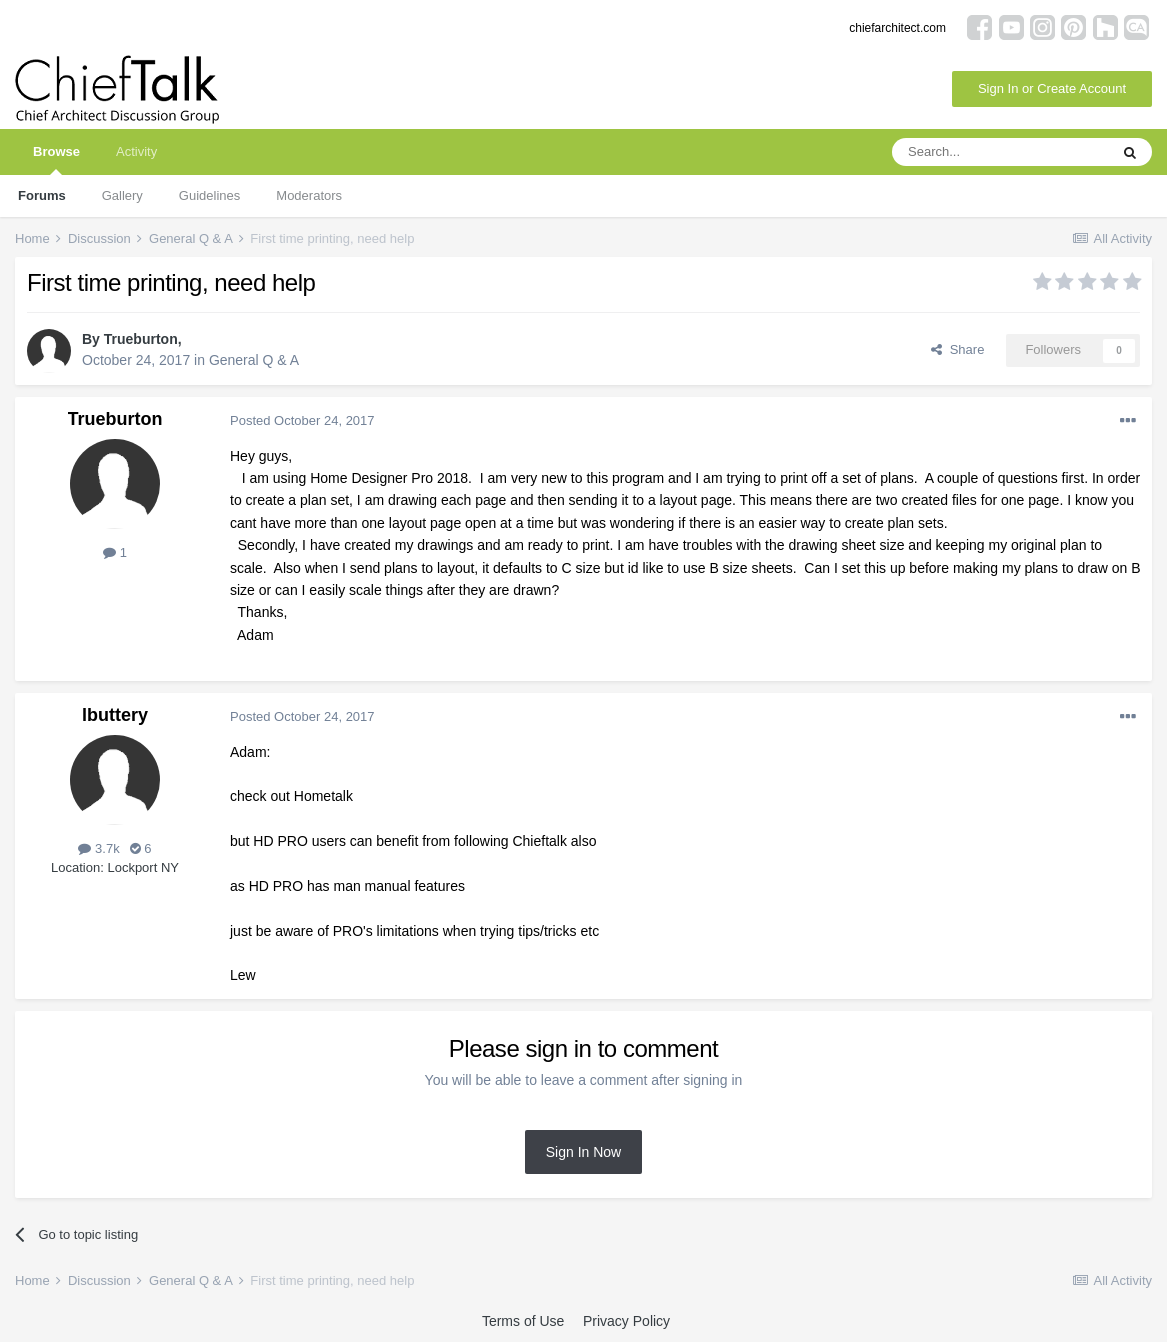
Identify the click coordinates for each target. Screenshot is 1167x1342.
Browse (56, 159)
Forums (42, 195)
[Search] (1000, 152)
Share (957, 349)
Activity (136, 151)
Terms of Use (523, 1321)
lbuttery (115, 715)
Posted (302, 420)
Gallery (122, 195)
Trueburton (141, 339)
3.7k (98, 848)
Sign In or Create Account (1052, 88)
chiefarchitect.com (897, 28)
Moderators (309, 195)
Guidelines (209, 195)
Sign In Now (583, 1152)
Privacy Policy (626, 1321)
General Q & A (254, 360)
